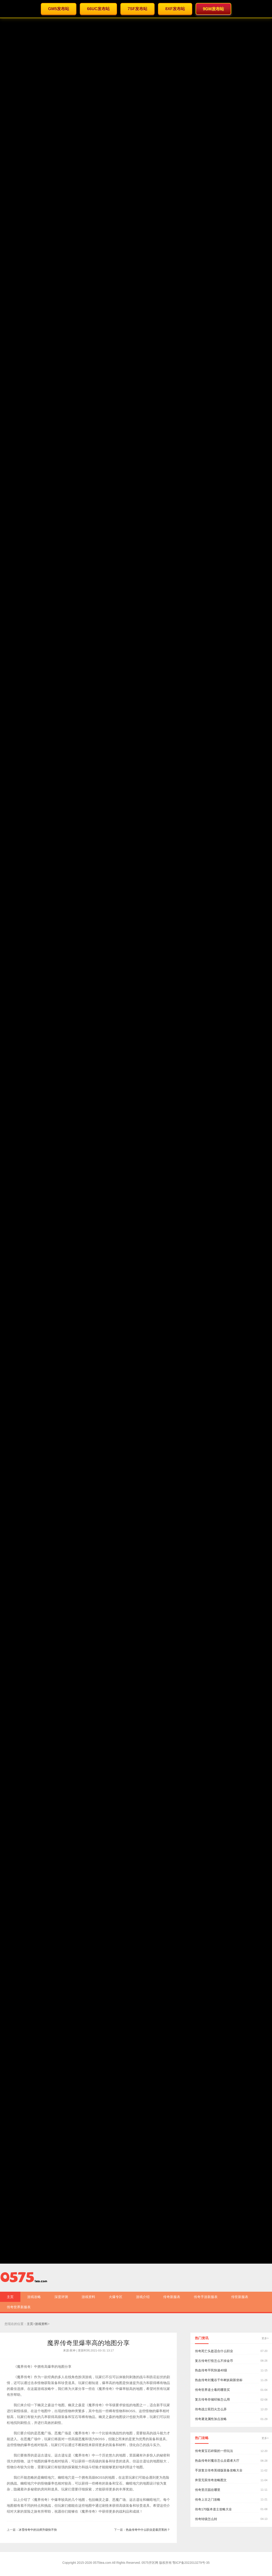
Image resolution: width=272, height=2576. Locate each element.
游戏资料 (88, 2297)
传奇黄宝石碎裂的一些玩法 (214, 2451)
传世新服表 (239, 2297)
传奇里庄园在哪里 (207, 2490)
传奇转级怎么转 (206, 2519)
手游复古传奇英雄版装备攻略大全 (219, 2470)
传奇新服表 (171, 2297)
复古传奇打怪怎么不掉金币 (214, 2361)
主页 (10, 2297)
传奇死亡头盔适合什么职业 (214, 2351)
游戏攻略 (34, 2297)
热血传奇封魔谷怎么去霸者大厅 (217, 2460)
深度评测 (61, 2297)
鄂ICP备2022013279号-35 (190, 2562)
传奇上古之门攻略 (207, 2499)
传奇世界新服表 (19, 2307)
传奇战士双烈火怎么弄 (211, 2409)
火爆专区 (115, 2297)
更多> (265, 2338)
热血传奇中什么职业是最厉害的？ (148, 2529)
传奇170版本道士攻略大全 (213, 2509)
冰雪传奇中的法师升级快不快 (38, 2529)
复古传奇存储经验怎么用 (212, 2399)
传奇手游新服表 (206, 2297)
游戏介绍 (143, 2297)
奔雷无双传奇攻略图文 (211, 2480)
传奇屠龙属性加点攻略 (211, 2419)
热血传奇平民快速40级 (211, 2370)
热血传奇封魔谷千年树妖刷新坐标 (219, 2380)
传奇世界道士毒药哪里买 (212, 2390)
